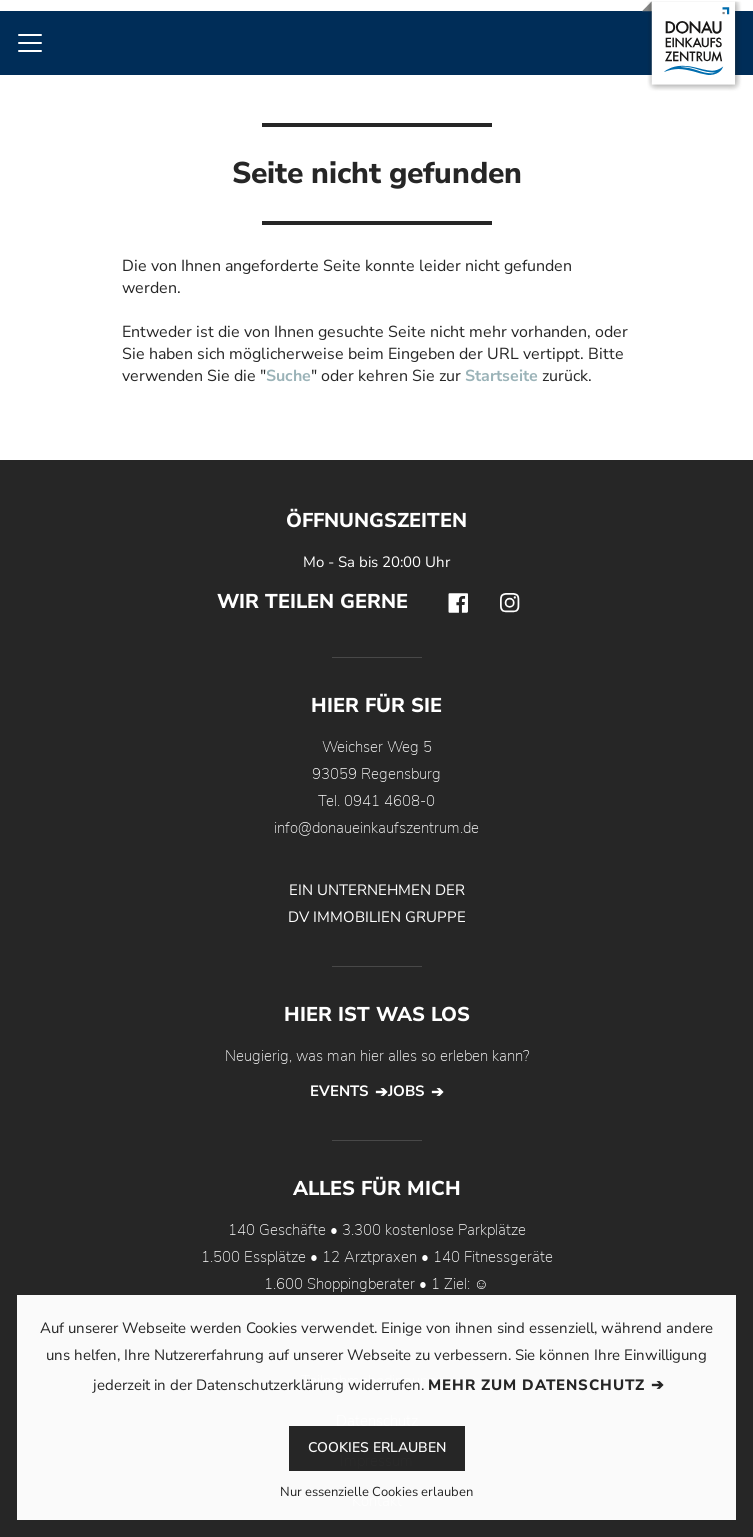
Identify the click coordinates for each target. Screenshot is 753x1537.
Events (339, 1091)
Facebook (458, 603)
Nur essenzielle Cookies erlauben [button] (376, 1493)
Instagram (510, 603)
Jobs (406, 1091)
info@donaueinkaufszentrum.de (376, 828)
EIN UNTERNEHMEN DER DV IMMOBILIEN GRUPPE (377, 903)
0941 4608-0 (389, 801)
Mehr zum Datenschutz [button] (536, 1385)
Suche (288, 376)
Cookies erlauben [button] (377, 1447)
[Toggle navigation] (30, 43)
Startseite (501, 376)
